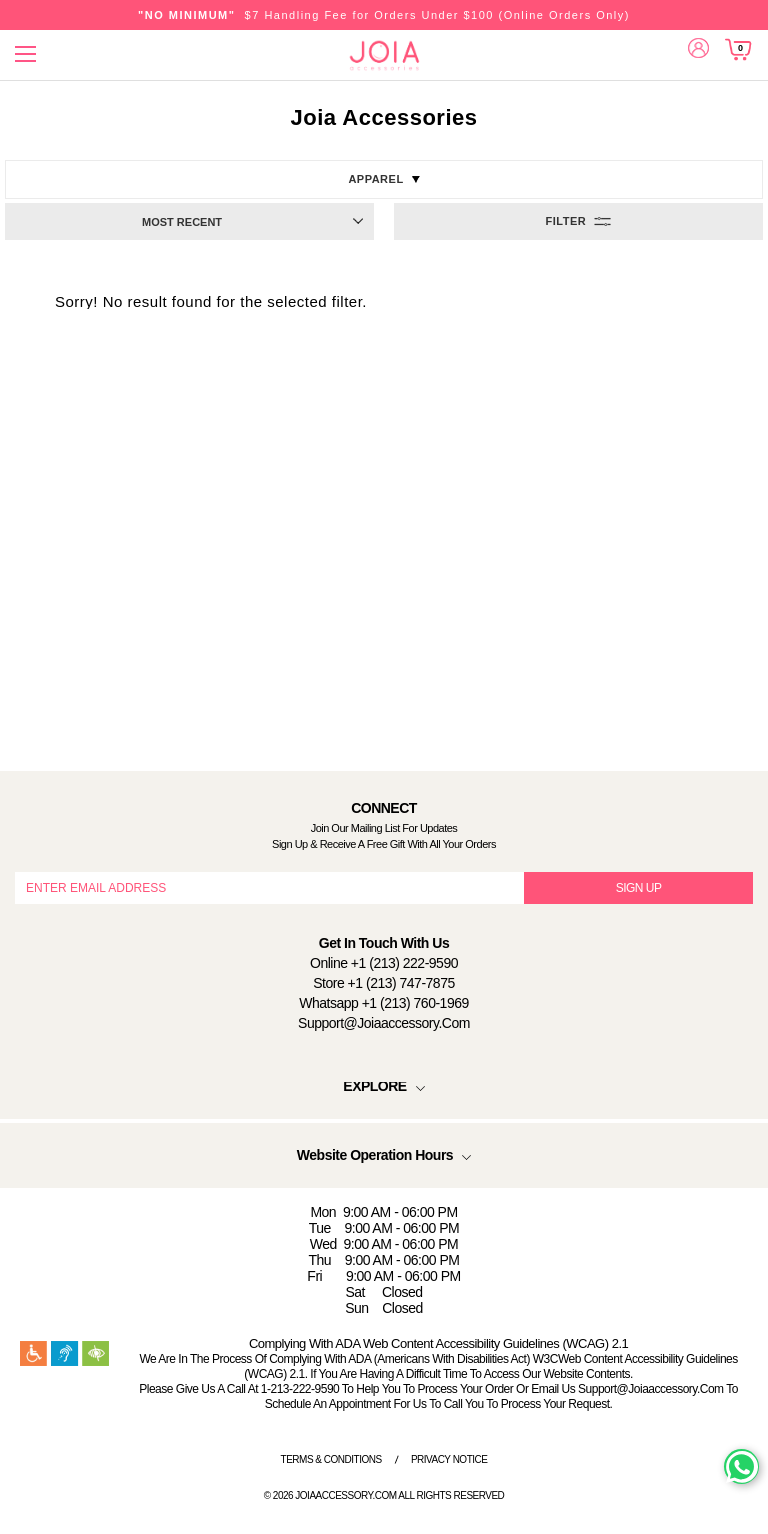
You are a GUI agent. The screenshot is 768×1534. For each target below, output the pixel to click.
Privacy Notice (449, 1459)
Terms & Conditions (331, 1459)
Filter (566, 221)
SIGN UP (639, 888)
